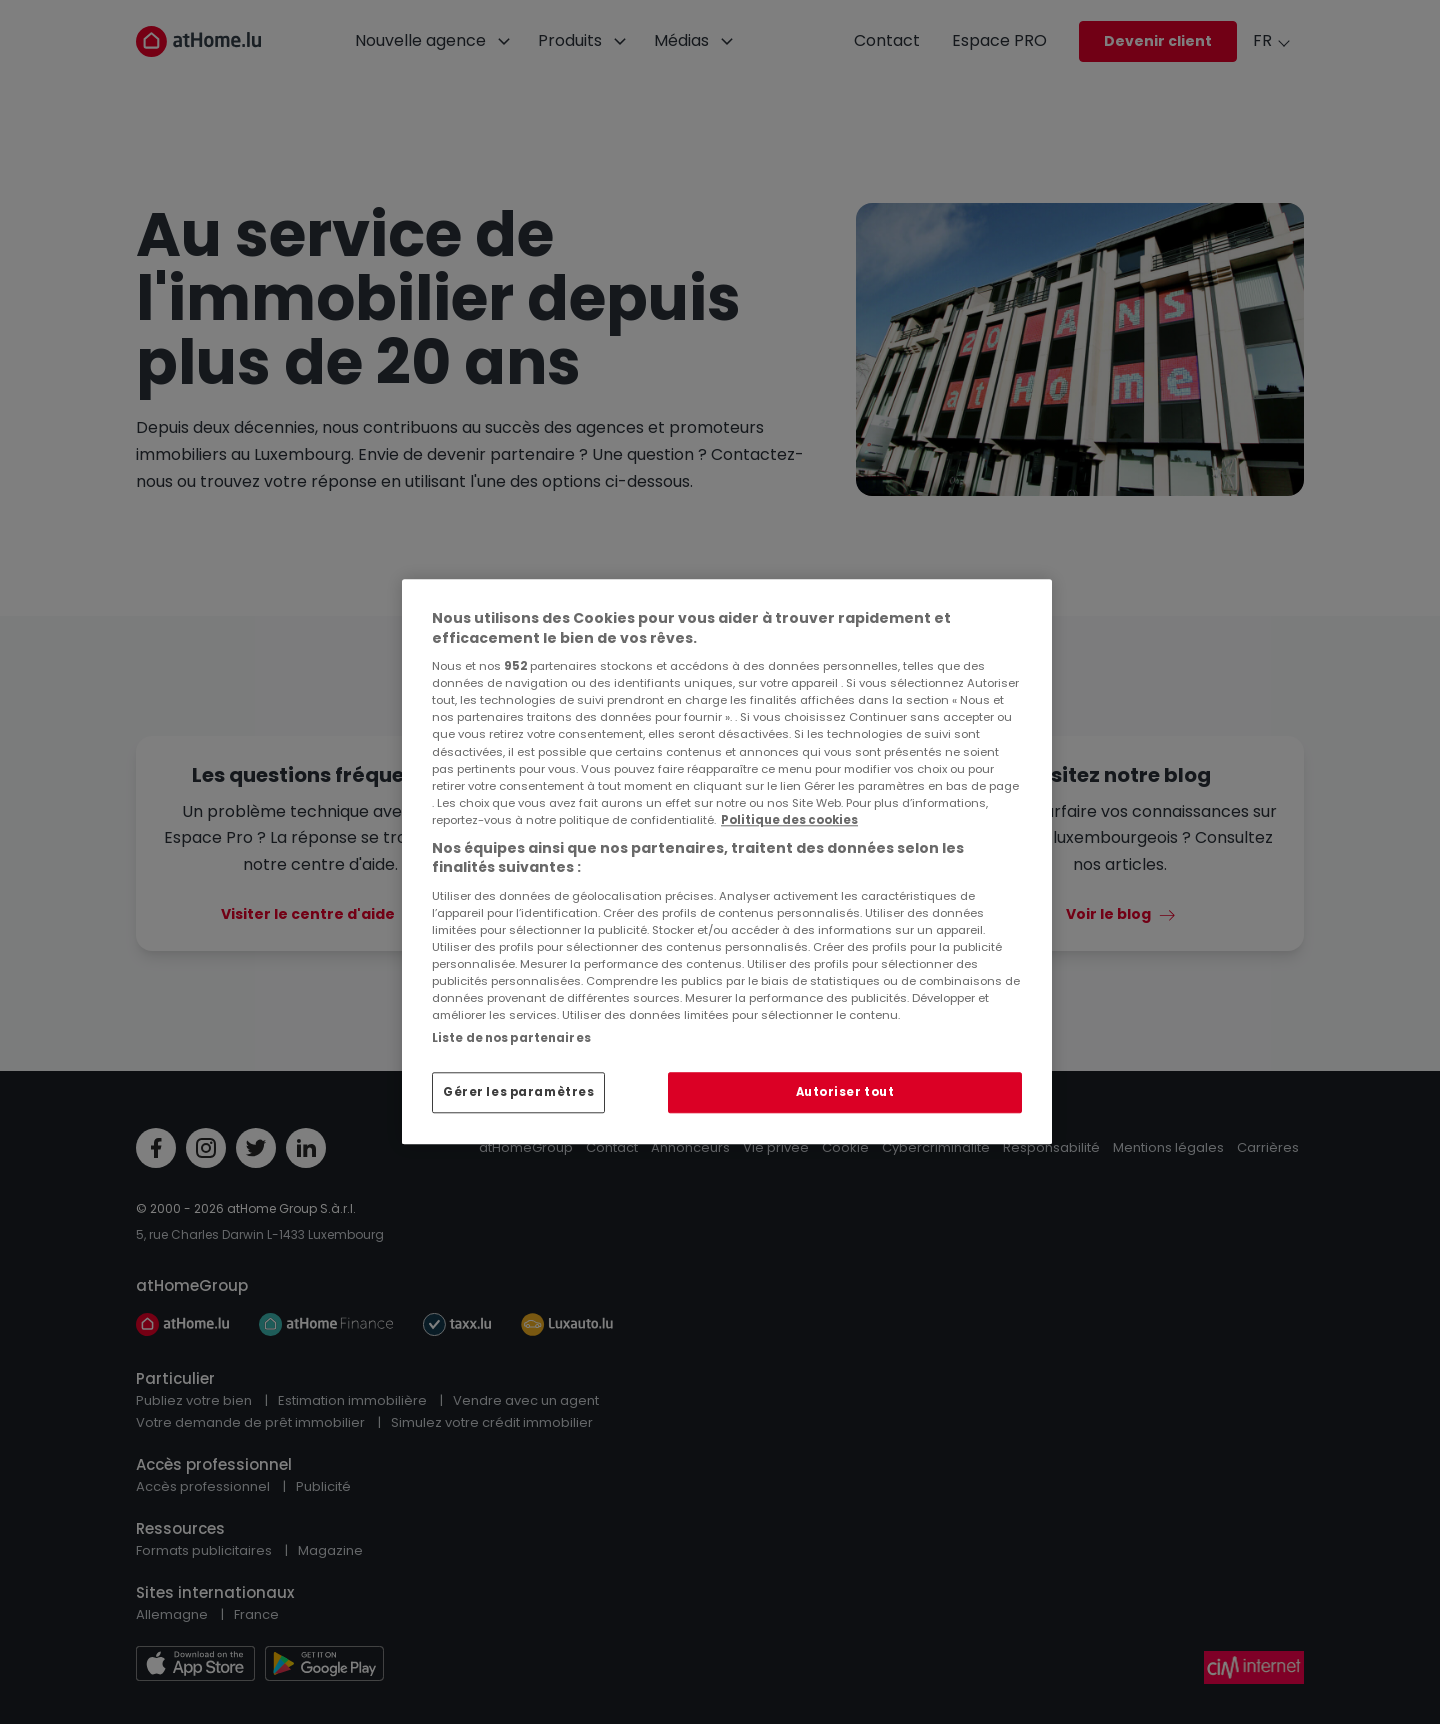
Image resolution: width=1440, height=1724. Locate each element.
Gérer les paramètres (518, 1092)
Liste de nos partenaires (511, 1038)
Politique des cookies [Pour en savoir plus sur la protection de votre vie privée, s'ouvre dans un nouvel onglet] (789, 820)
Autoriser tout (845, 1092)
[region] (727, 861)
